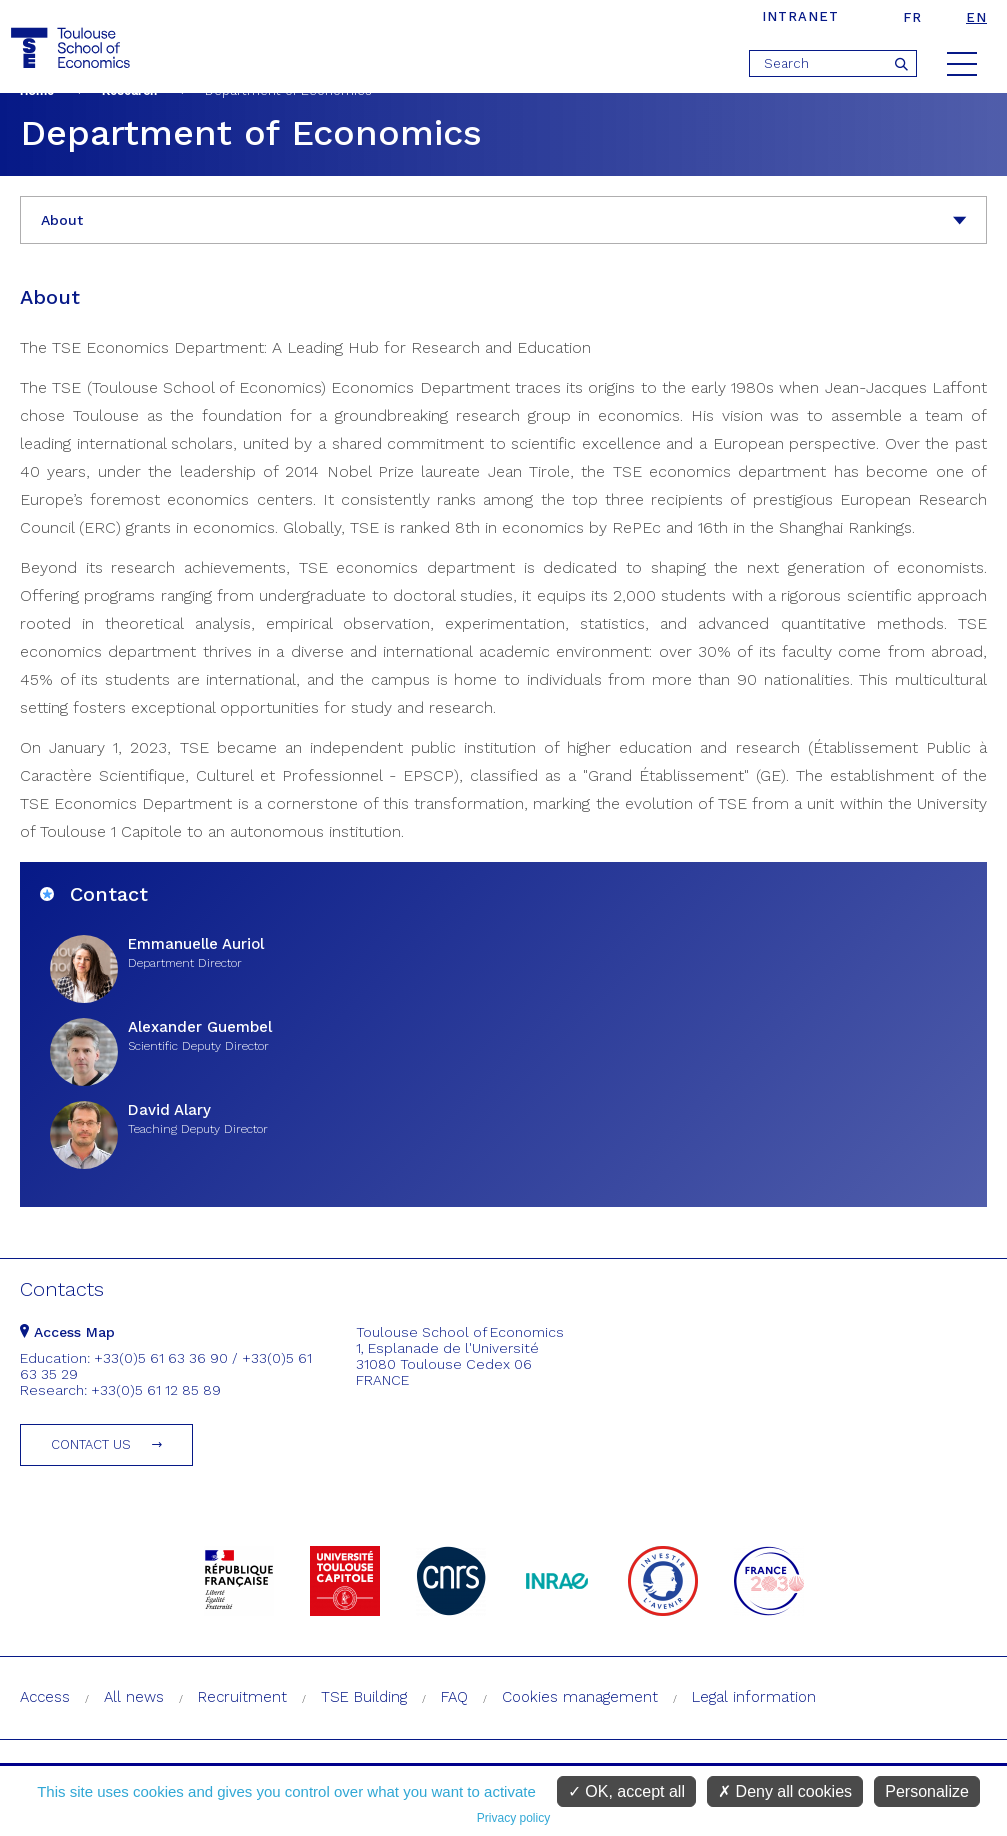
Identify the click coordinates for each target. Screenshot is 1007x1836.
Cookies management (580, 1697)
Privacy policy (513, 1818)
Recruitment (242, 1697)
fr (912, 17)
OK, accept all (626, 1791)
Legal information (754, 1697)
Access (45, 1697)
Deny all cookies (785, 1791)
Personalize (927, 1791)
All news (134, 1697)
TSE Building (364, 1697)
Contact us (91, 1444)
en (976, 17)
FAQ (454, 1697)
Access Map (67, 1332)
